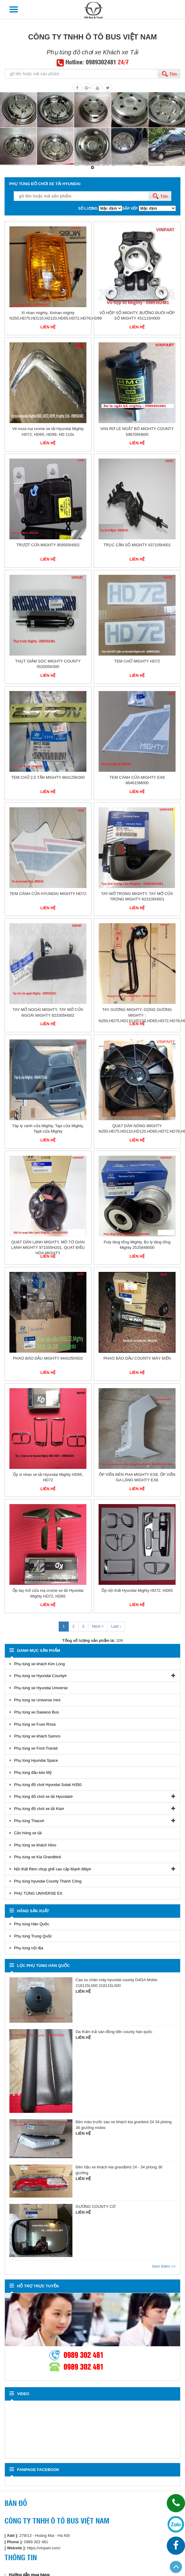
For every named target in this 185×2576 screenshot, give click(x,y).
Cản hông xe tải (28, 1833)
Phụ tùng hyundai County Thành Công (48, 1881)
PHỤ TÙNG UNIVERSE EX (38, 1893)
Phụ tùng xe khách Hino (35, 1845)
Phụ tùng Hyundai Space (36, 1760)
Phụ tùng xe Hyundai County (39, 1675)
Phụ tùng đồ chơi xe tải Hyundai (42, 1796)
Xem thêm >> (164, 2266)
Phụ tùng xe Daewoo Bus (36, 1712)
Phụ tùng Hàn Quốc (31, 1924)
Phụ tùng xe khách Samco (37, 1736)
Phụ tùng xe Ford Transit (36, 1748)
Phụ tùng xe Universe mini (37, 1700)
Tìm (173, 74)
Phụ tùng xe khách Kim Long (39, 1664)
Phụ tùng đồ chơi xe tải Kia (38, 1808)
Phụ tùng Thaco (28, 1820)
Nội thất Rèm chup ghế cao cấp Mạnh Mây (51, 1869)
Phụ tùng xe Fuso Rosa (35, 1724)
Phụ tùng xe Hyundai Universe (41, 1688)
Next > (97, 1626)
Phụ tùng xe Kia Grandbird (37, 1857)
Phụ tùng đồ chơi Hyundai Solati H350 (48, 1784)
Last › (116, 1626)
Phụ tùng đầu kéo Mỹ (33, 1772)
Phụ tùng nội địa (28, 1948)
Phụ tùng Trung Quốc (33, 1936)
